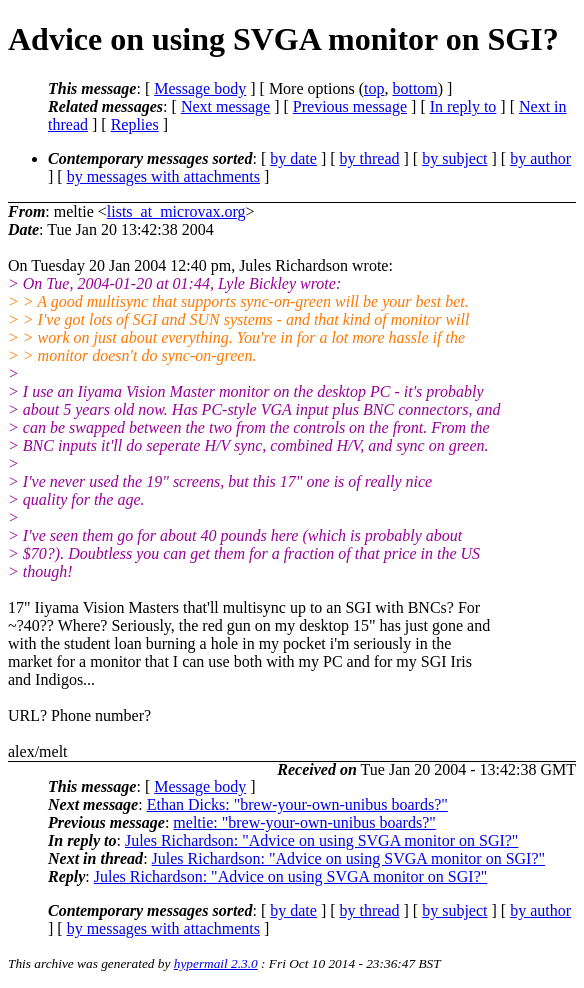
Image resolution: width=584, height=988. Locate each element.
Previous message (350, 106)
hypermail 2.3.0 (216, 963)
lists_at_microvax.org (176, 211)
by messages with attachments (163, 176)
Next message (225, 106)
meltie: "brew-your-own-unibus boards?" (304, 822)
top (374, 88)
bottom (414, 88)
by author (540, 158)
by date (293, 158)
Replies (135, 124)
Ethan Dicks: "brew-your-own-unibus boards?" (297, 804)
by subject (454, 158)
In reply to (463, 106)
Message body (200, 88)
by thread (370, 158)
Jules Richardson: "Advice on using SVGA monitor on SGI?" (321, 840)
